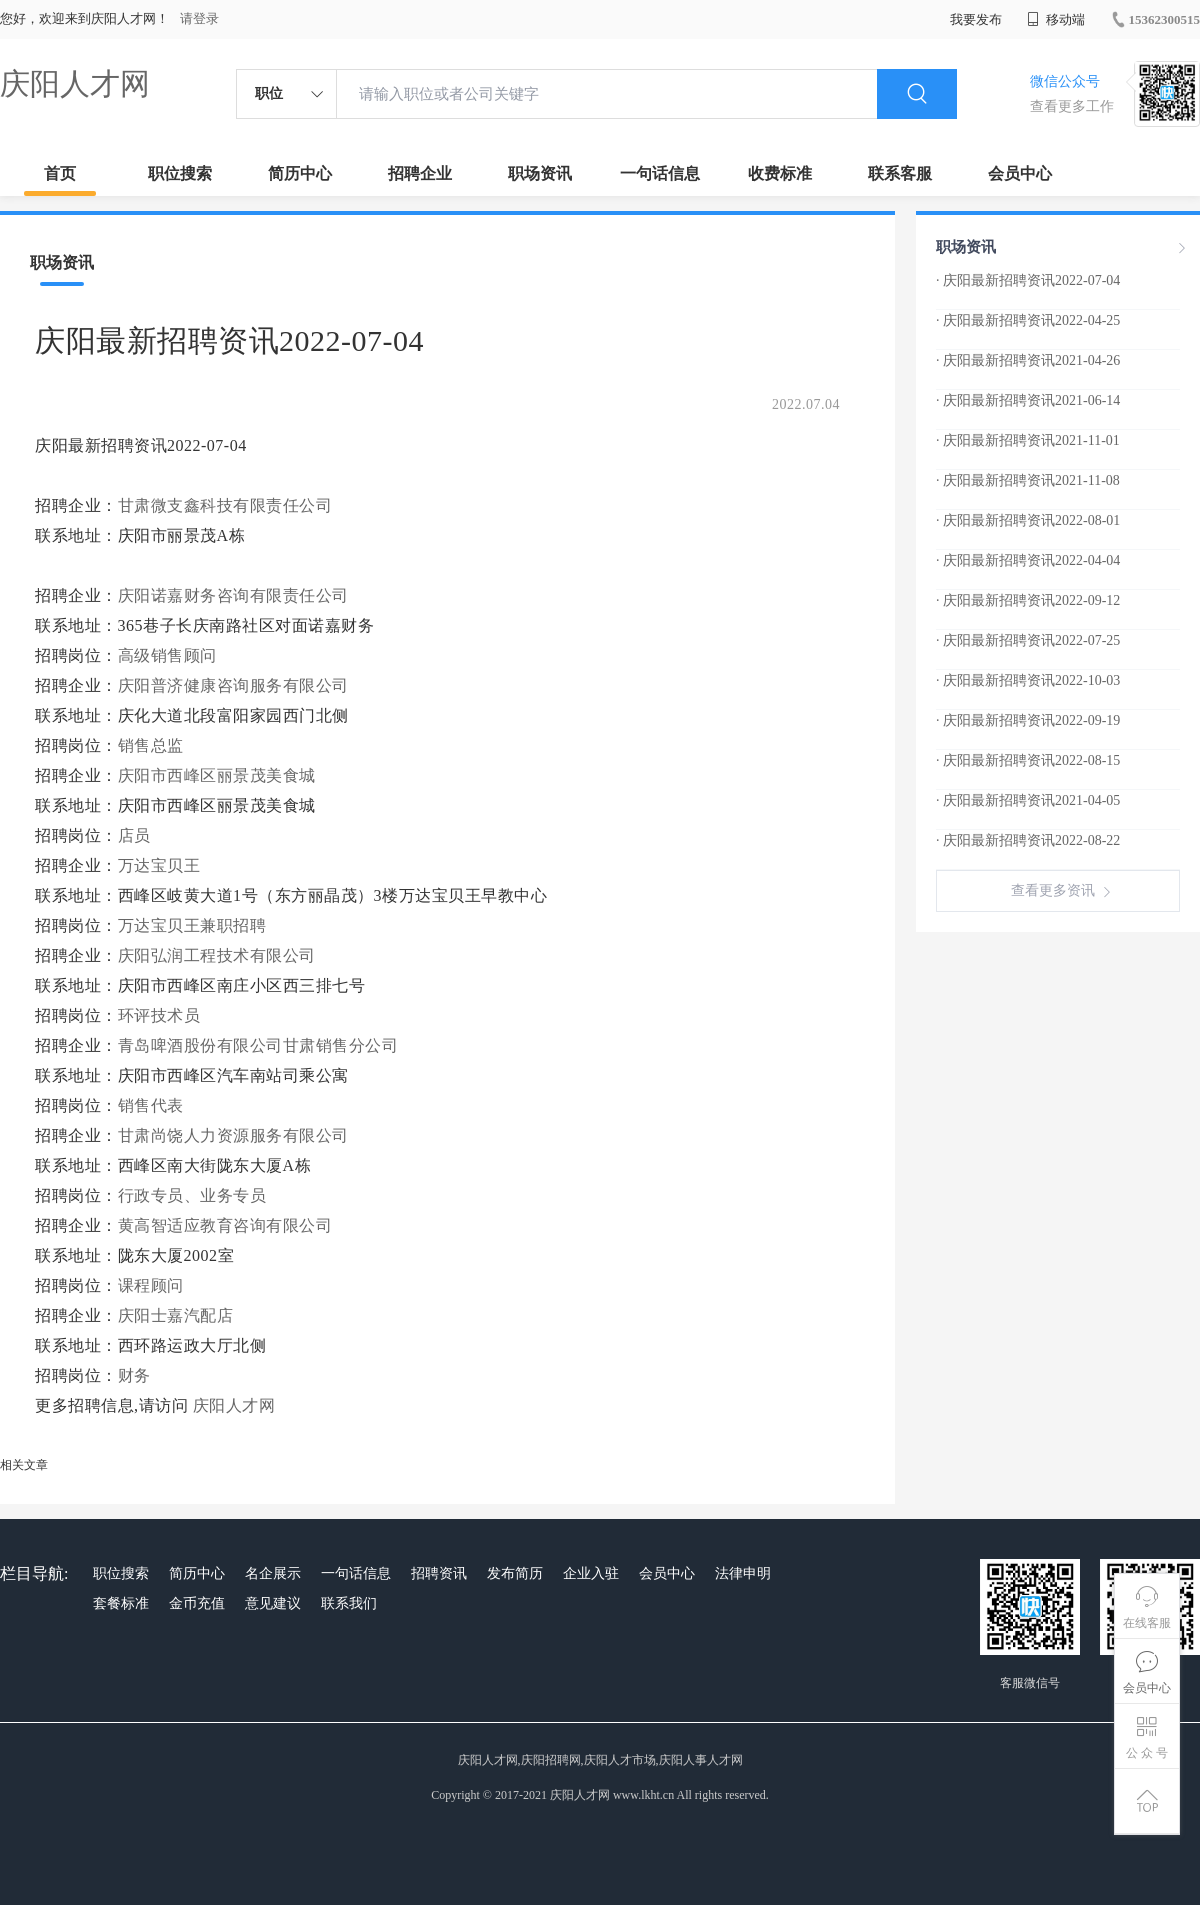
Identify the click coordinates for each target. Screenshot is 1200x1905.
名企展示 (273, 1573)
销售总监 (151, 745)
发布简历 (515, 1573)
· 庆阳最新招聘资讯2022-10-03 (1028, 680)
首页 (60, 173)
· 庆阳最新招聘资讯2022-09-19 (1028, 720)
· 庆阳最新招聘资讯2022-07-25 (1028, 640)
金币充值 (197, 1603)
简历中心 (300, 173)
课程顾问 (151, 1285)
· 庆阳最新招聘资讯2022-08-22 (1028, 840)
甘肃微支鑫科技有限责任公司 (225, 505)
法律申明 (743, 1573)
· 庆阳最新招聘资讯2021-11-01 (1028, 440)
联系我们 (349, 1603)
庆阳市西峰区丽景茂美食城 (217, 775)
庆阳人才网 (75, 83)
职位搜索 (180, 173)
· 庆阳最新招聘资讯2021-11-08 (1028, 480)
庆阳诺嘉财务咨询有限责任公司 (233, 595)
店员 (134, 835)
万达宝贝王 (159, 865)
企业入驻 (591, 1573)
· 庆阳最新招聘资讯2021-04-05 (1028, 800)
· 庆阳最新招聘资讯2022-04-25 (1028, 320)
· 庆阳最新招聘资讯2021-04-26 (1028, 360)
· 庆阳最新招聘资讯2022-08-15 (1028, 760)
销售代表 (151, 1105)
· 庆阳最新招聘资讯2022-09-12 (1028, 600)
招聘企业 (420, 173)
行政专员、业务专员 (192, 1195)
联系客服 (900, 173)
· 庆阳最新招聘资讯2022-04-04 (1028, 560)
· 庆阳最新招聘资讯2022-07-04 (1028, 280)
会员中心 (1020, 173)
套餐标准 (121, 1603)
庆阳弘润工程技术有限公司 (217, 955)
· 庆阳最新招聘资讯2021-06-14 (1028, 400)
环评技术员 (159, 1015)
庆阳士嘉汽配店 (176, 1315)
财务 (134, 1375)
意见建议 (273, 1603)
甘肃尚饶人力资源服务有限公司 (233, 1135)
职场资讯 (540, 173)
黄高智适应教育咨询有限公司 (225, 1225)
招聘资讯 (439, 1573)
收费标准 (780, 173)
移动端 (1056, 19)
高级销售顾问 (167, 655)
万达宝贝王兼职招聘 (192, 925)
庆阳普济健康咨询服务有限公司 (233, 685)
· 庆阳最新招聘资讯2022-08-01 (1028, 520)
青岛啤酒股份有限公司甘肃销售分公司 (258, 1045)
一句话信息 (660, 173)
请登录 (199, 18)
